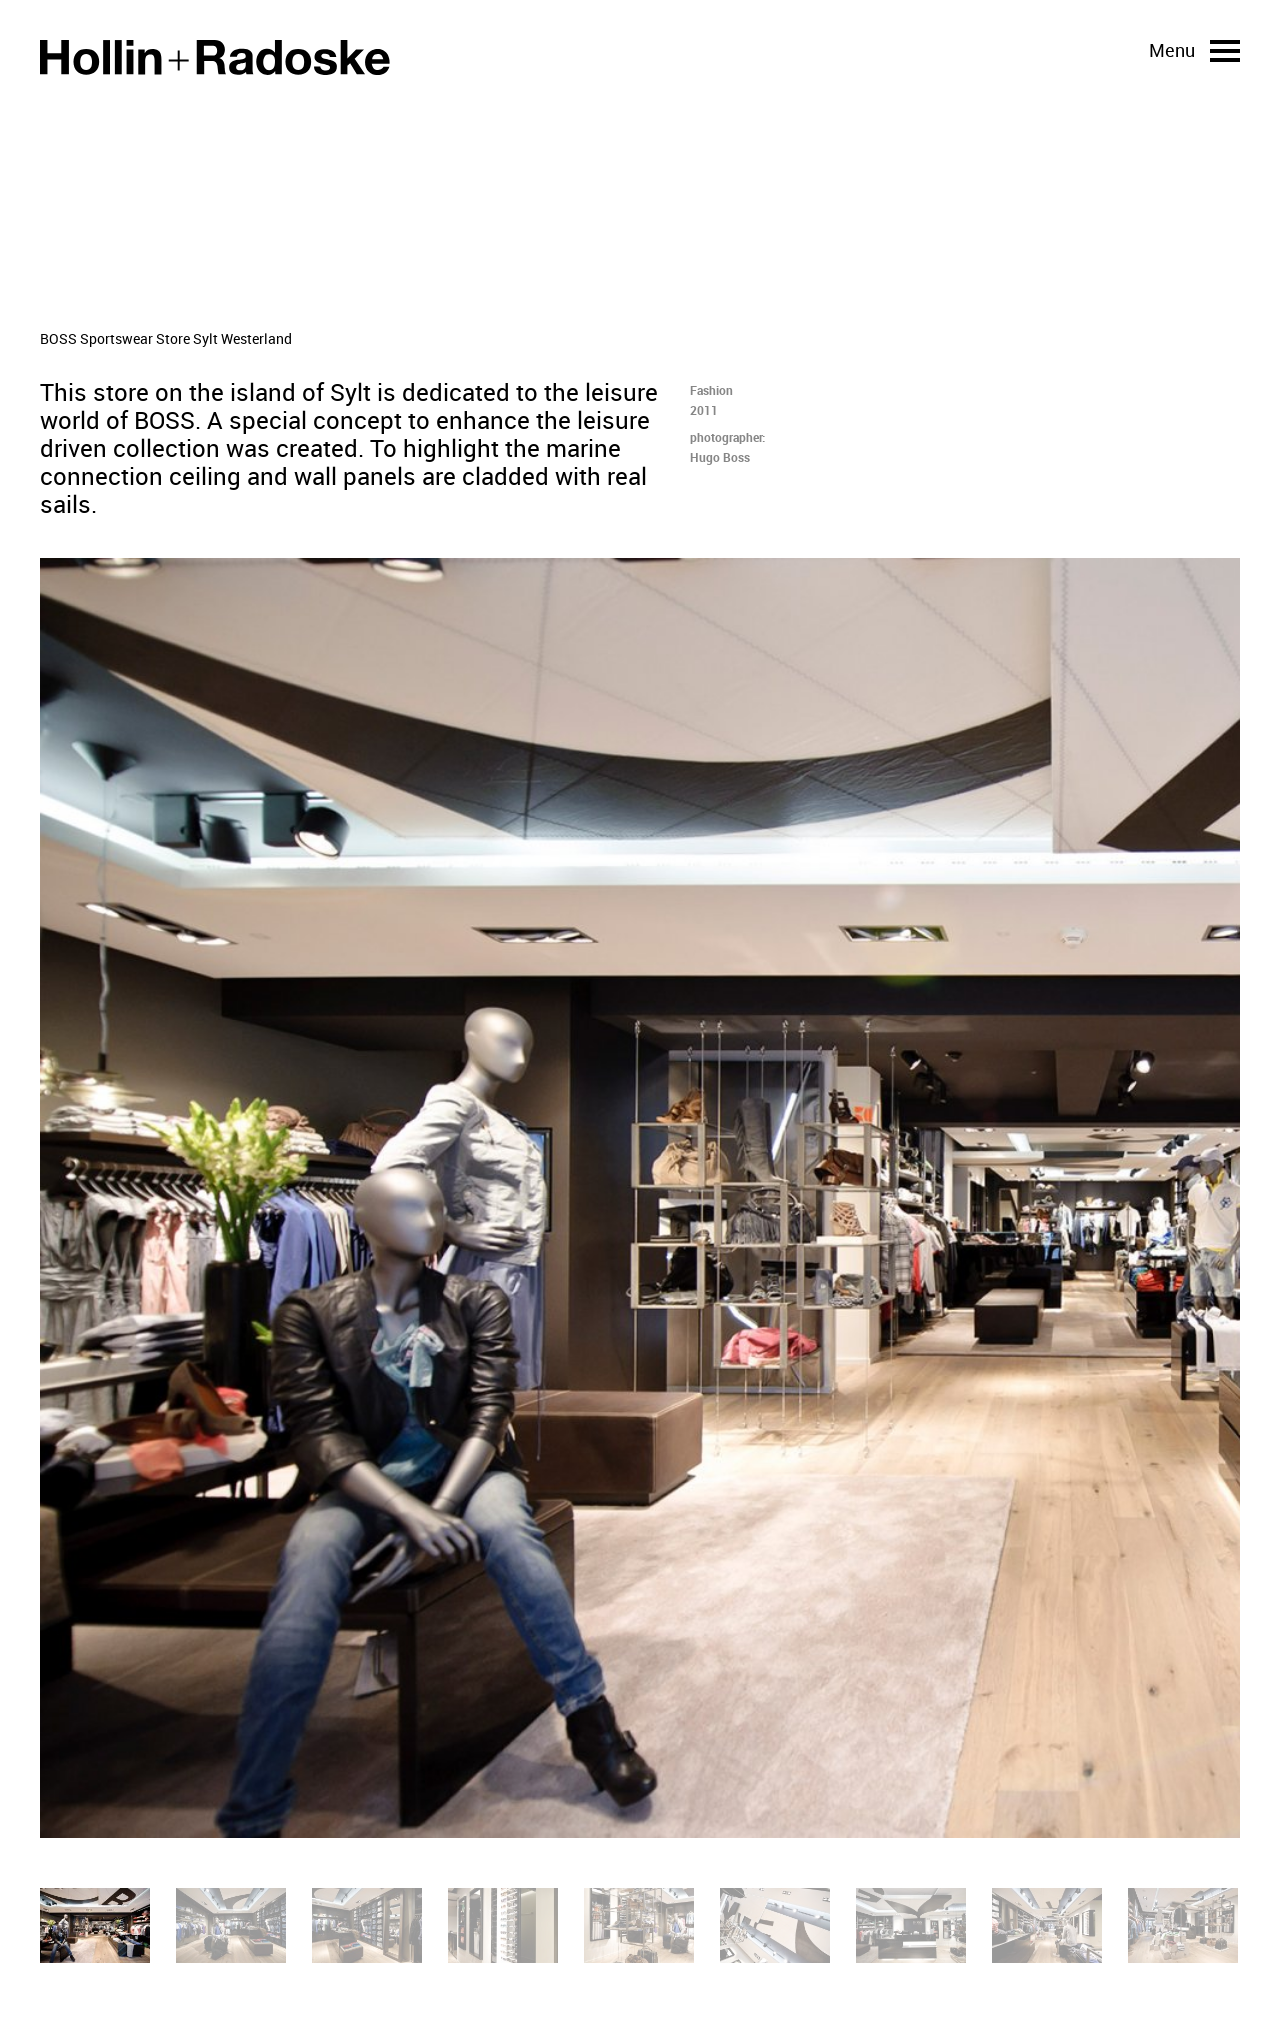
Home (215, 57)
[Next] (960, 1198)
